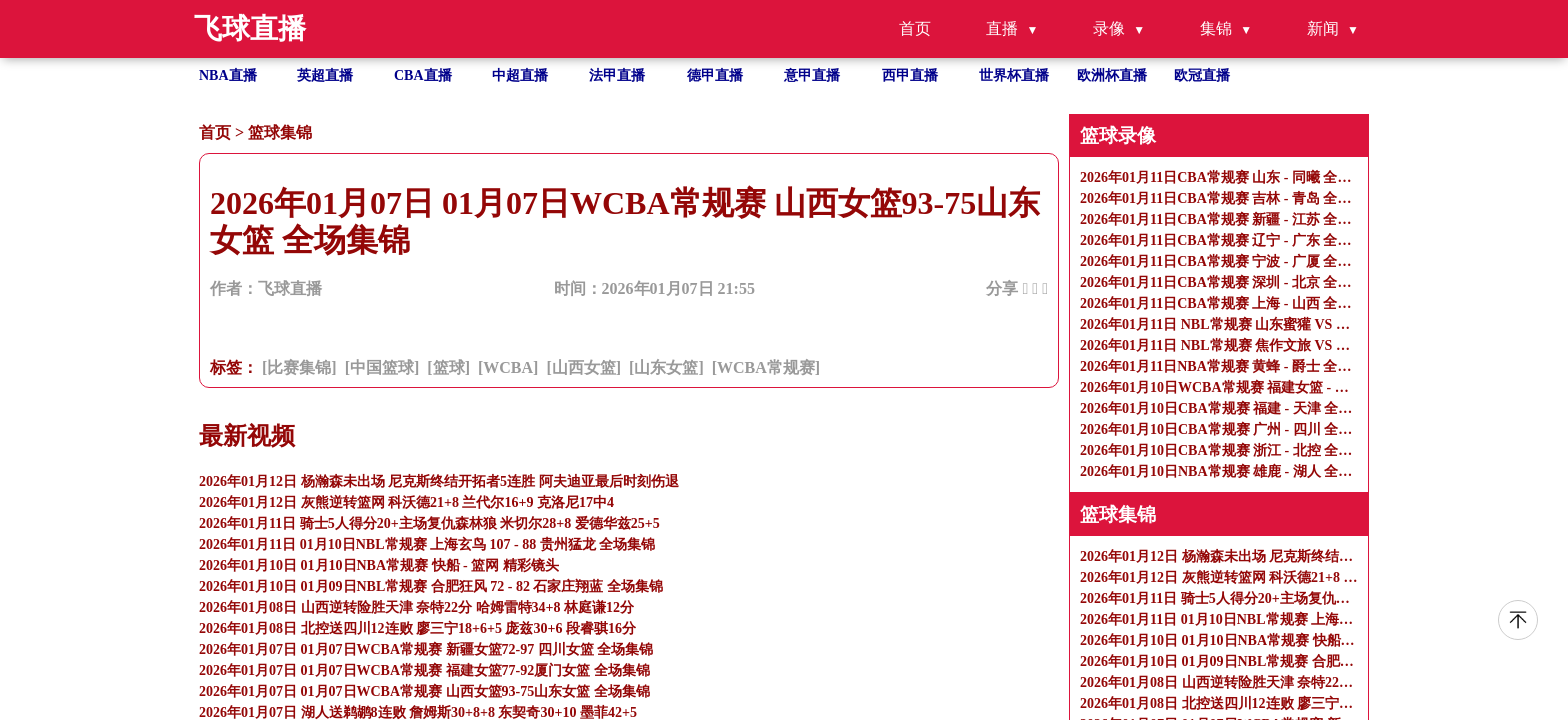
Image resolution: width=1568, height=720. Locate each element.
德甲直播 (715, 75)
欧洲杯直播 (1112, 75)
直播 (1002, 28)
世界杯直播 (1014, 75)
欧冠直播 (1202, 75)
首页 (915, 28)
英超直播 (325, 75)
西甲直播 (910, 75)
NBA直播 (228, 75)
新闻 (1323, 28)
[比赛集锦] (299, 367)
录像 (1109, 28)
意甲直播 (812, 75)
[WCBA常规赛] (766, 367)
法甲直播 (617, 75)
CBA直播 (423, 75)
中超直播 (520, 75)
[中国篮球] (382, 367)
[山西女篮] (583, 367)
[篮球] (448, 367)
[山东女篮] (666, 367)
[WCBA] (508, 367)
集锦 (1216, 28)
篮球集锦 (280, 132)
